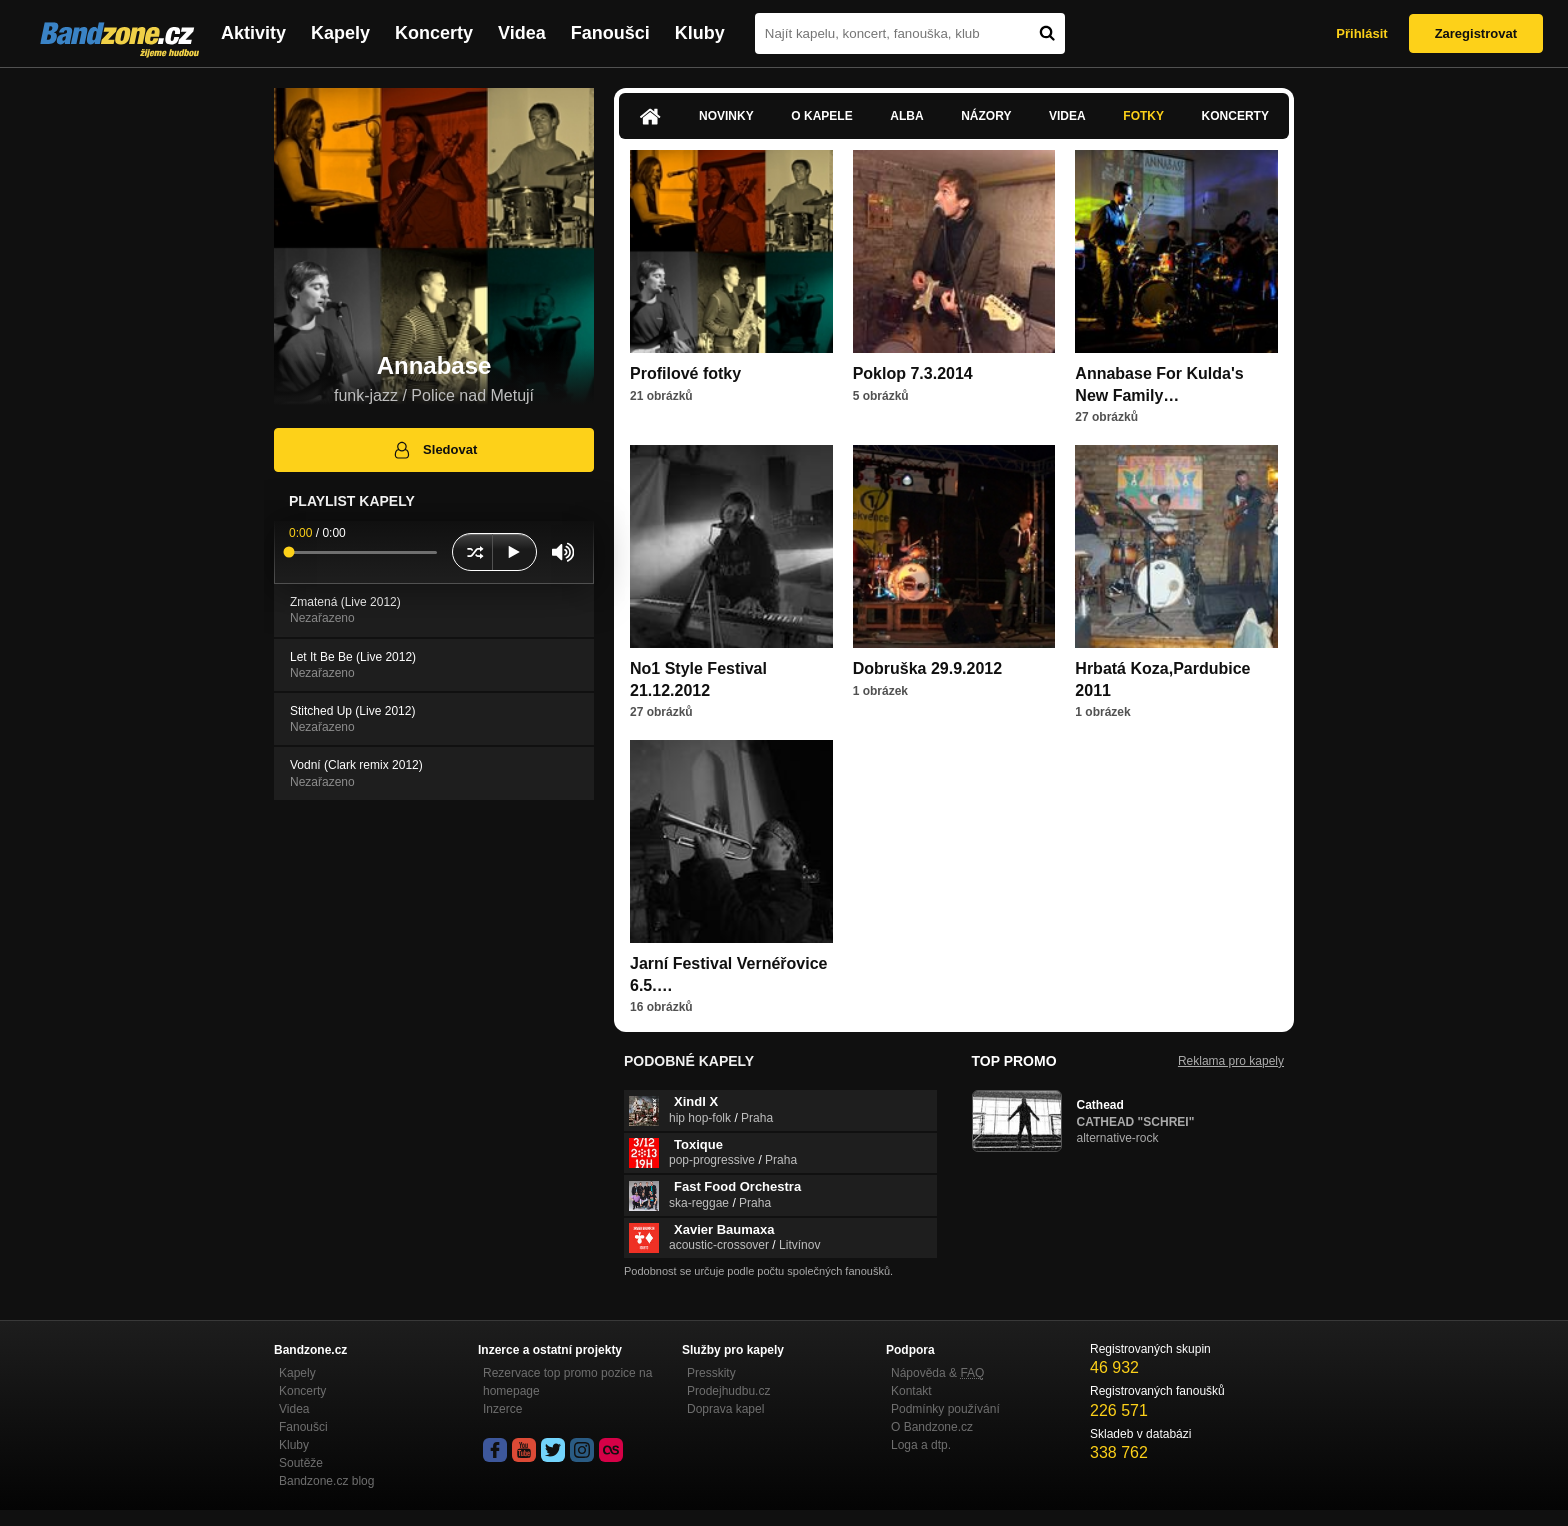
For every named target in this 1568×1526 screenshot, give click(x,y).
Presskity (711, 1373)
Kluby (700, 33)
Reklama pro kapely (1231, 1061)
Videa (522, 33)
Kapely (340, 33)
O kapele (821, 116)
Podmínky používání (945, 1409)
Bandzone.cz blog (326, 1481)
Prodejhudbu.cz (728, 1391)
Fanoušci (610, 33)
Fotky (1143, 116)
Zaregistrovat (1476, 33)
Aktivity (253, 33)
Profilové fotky (685, 373)
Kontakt (911, 1391)
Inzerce (502, 1409)
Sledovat (434, 450)
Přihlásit (1361, 33)
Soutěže (301, 1463)
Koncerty (434, 33)
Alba (906, 116)
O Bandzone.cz (932, 1427)
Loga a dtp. (921, 1445)
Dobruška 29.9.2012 (927, 668)
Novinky (726, 116)
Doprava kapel (725, 1409)
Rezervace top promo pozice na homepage (567, 1382)
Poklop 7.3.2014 (913, 373)
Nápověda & (937, 1373)
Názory (986, 116)
